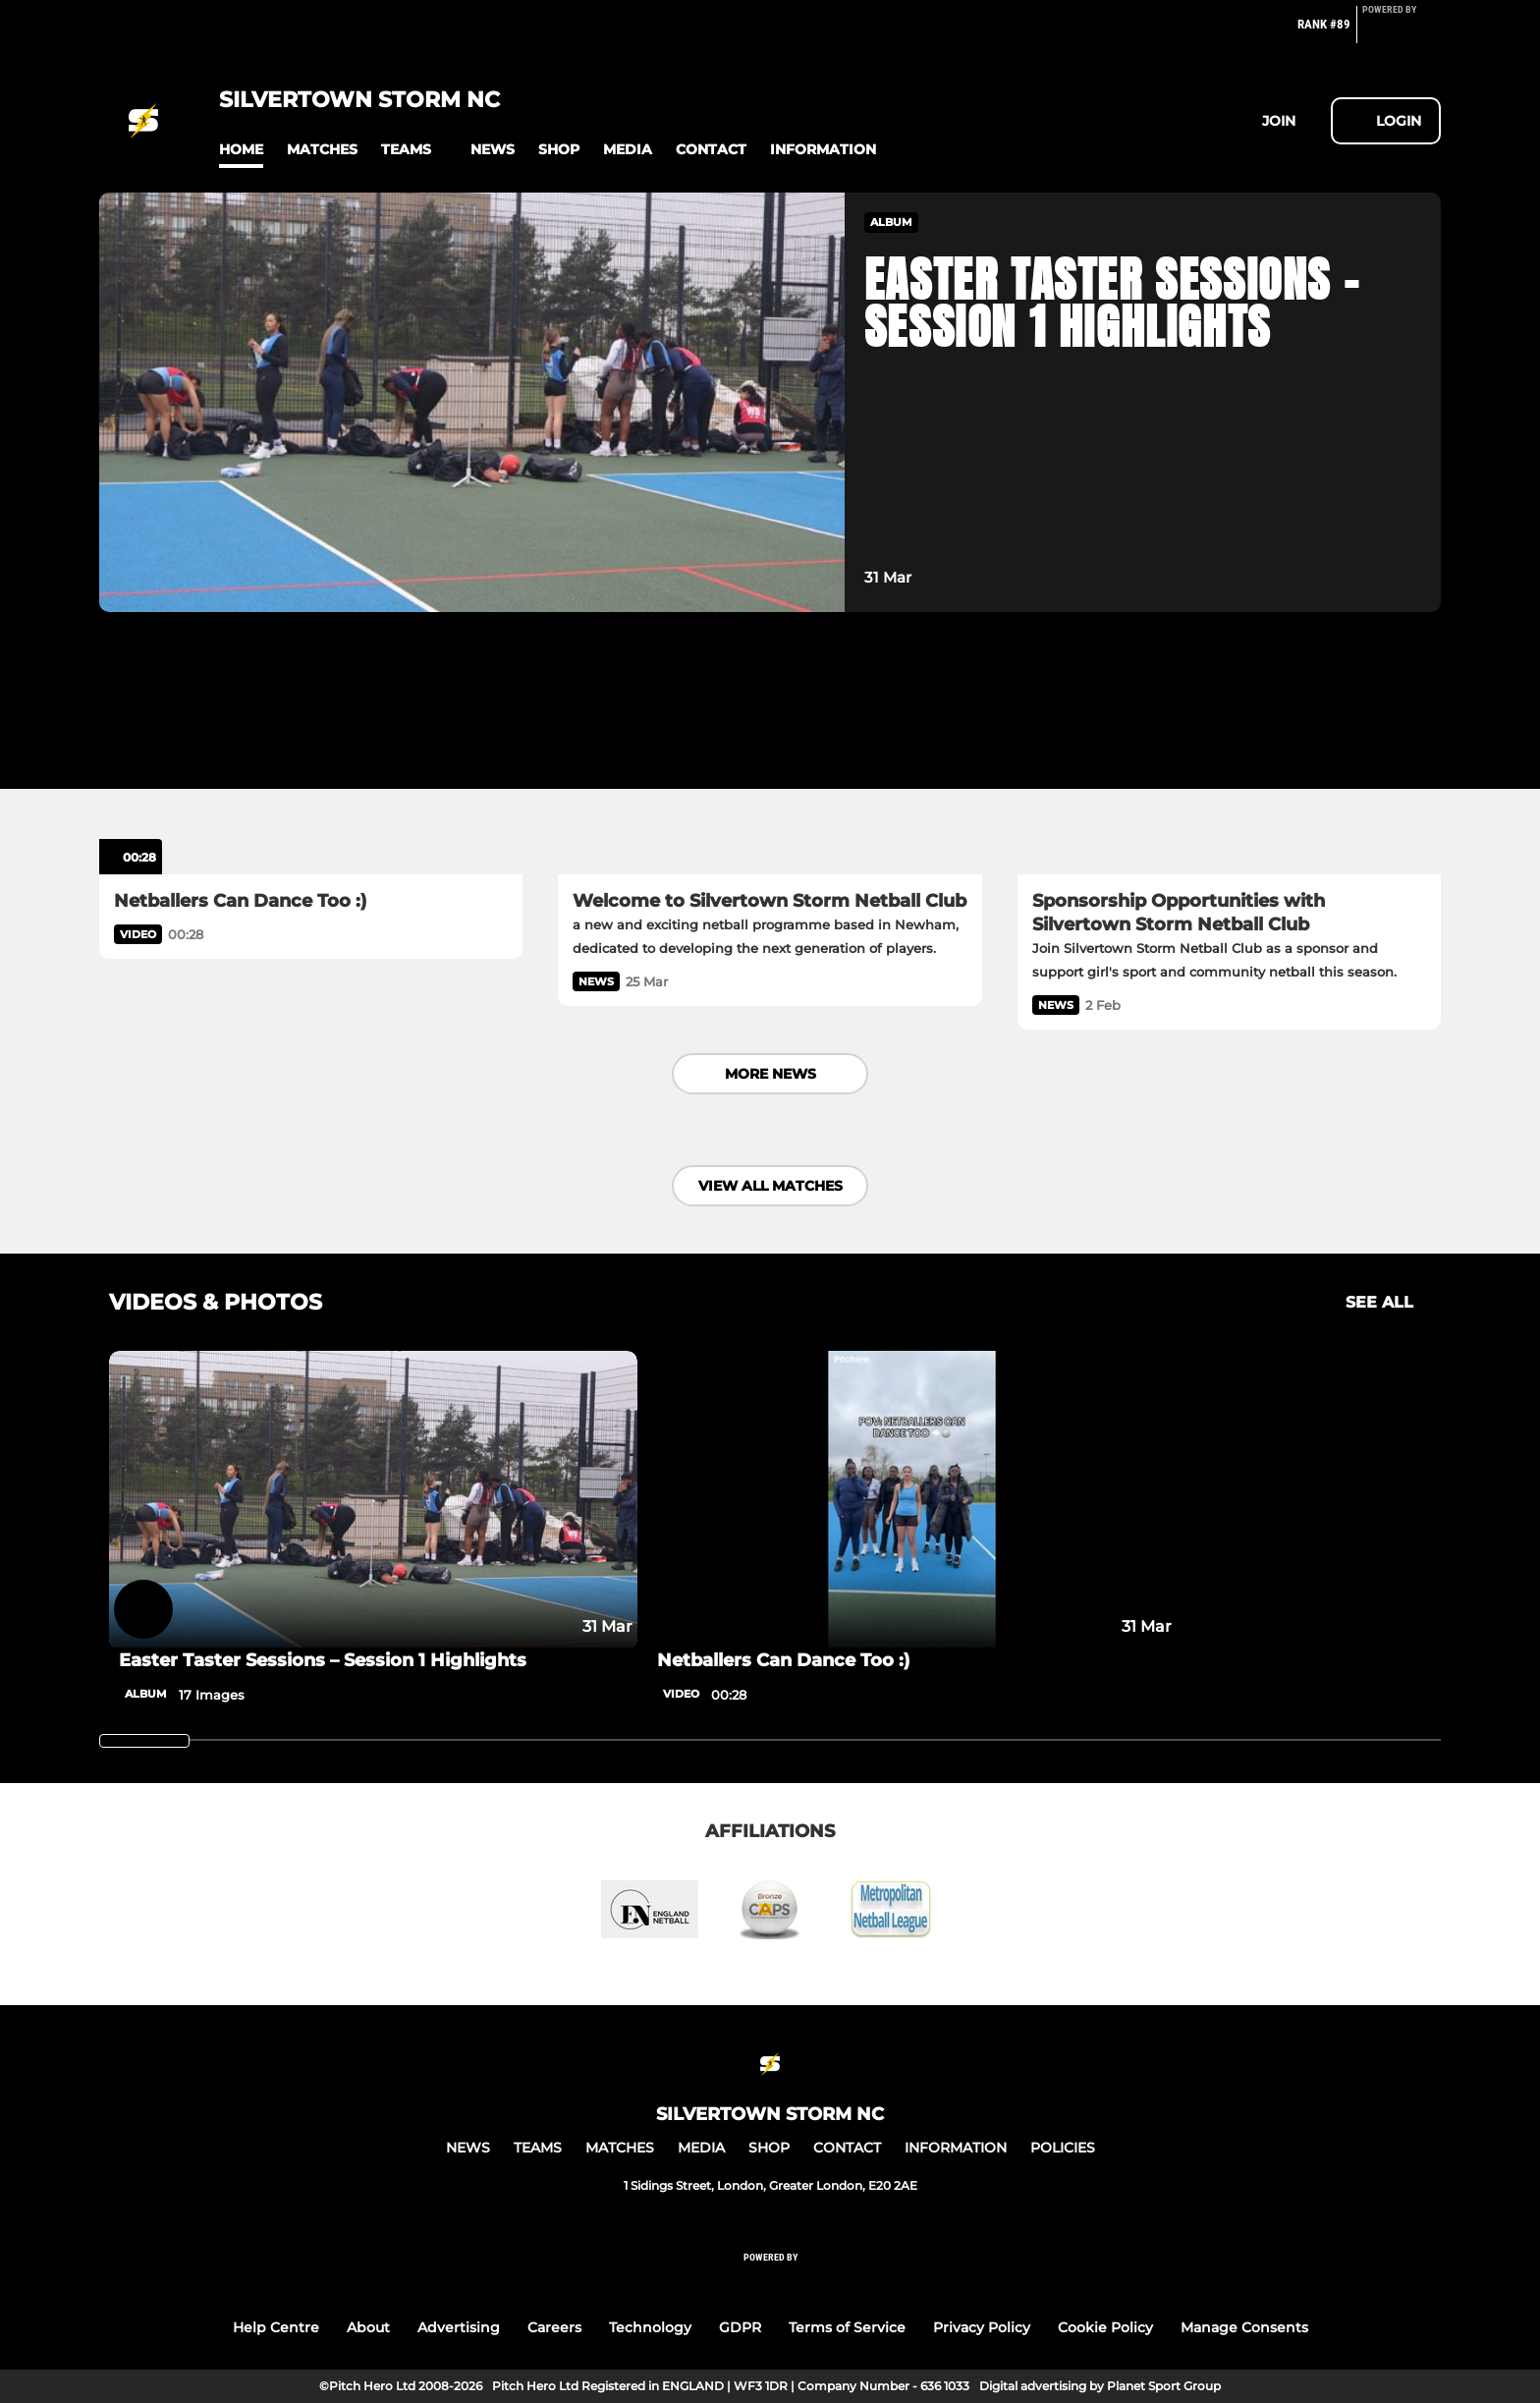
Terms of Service (847, 2327)
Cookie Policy (1105, 2327)
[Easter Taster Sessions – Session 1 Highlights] (373, 1500)
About (368, 2327)
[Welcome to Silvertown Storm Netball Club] (769, 755)
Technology (650, 2327)
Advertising (458, 2327)
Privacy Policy (981, 2327)
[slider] (144, 1741)
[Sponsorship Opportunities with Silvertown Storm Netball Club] (1229, 755)
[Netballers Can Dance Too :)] (310, 755)
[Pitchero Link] (1401, 32)
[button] (241, 150)
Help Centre (276, 2327)
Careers (554, 2327)
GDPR (740, 2327)
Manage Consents (1244, 2327)
